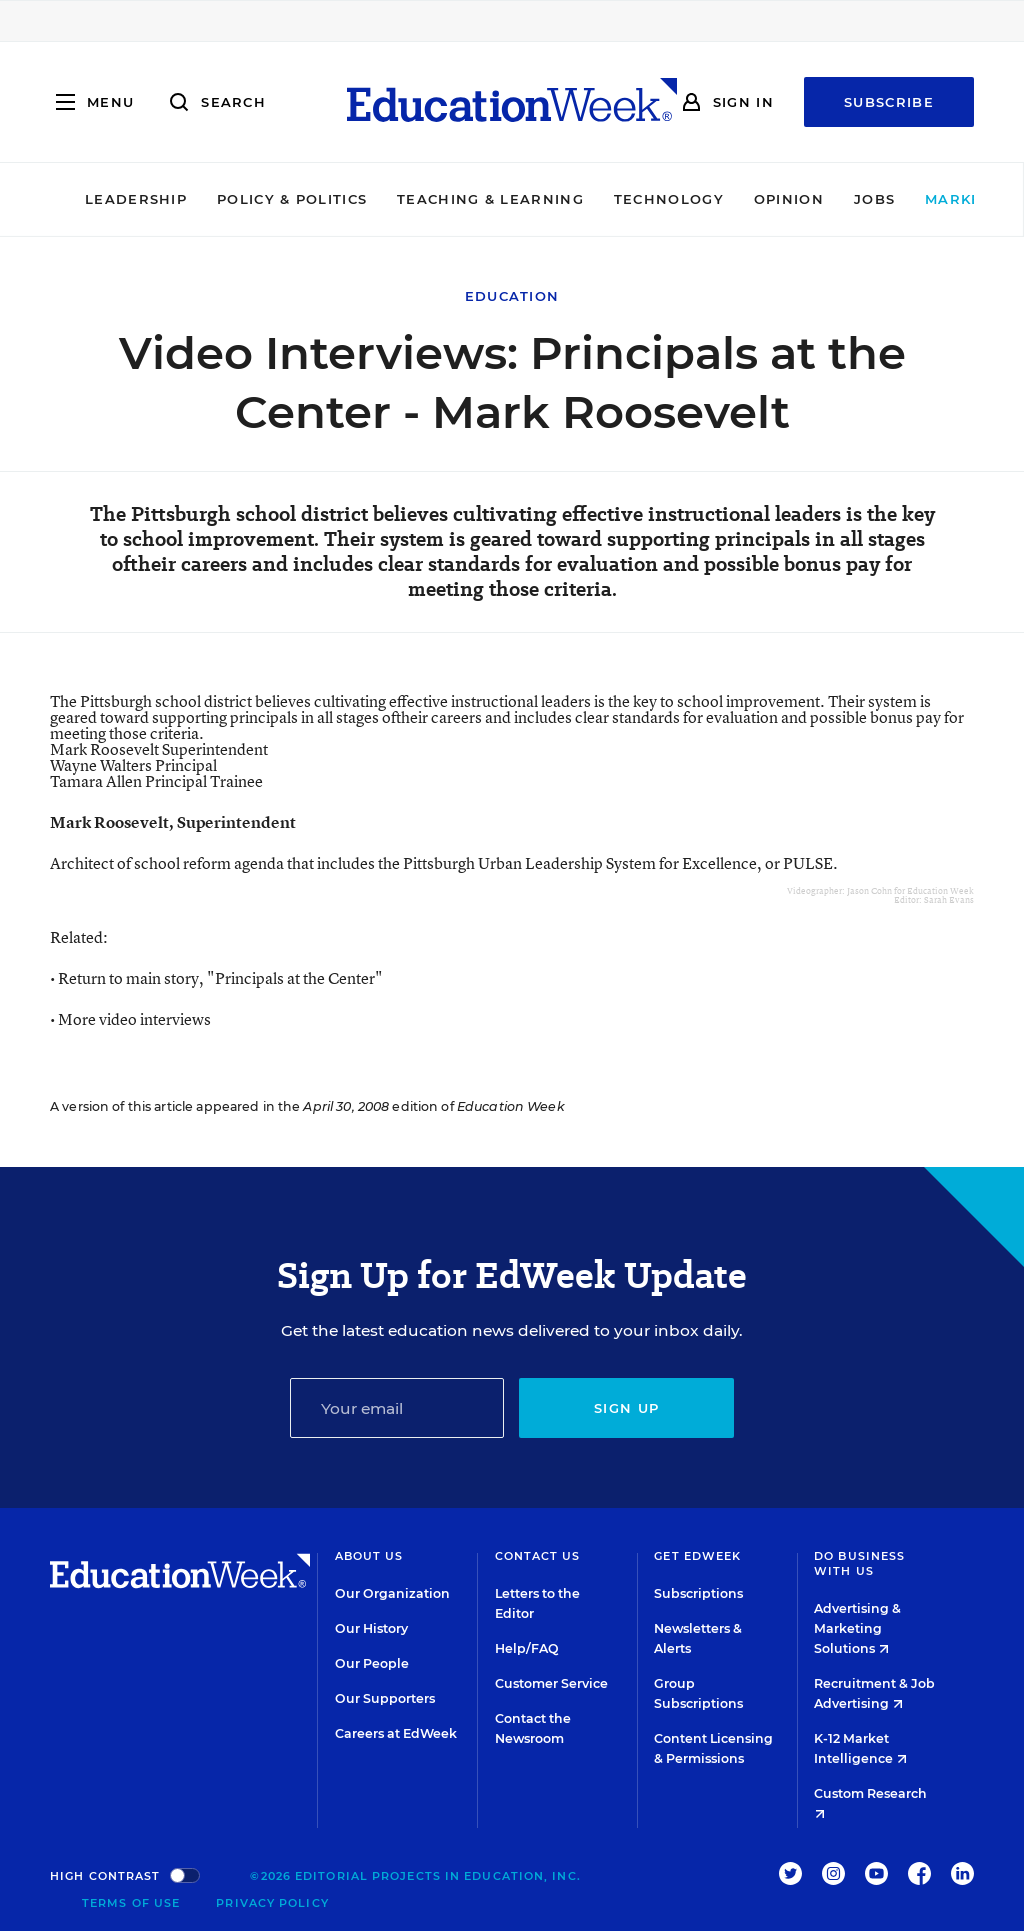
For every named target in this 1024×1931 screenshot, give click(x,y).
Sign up (626, 1408)
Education (512, 296)
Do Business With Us (859, 1563)
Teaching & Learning (430, 199)
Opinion (728, 199)
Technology (608, 199)
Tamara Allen (156, 781)
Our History (371, 1628)
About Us (369, 1556)
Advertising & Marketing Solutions (857, 1628)
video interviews (155, 1019)
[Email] (397, 1408)
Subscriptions (698, 1593)
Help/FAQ (527, 1648)
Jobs (813, 199)
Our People (372, 1663)
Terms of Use (131, 1903)
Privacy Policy (272, 1903)
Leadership (75, 199)
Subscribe (889, 102)
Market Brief (932, 199)
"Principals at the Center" (295, 978)
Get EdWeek (697, 1556)
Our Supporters (385, 1698)
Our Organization (392, 1593)
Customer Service (551, 1683)
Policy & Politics (231, 199)
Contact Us (538, 1556)
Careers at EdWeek (396, 1733)
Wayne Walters (133, 765)
